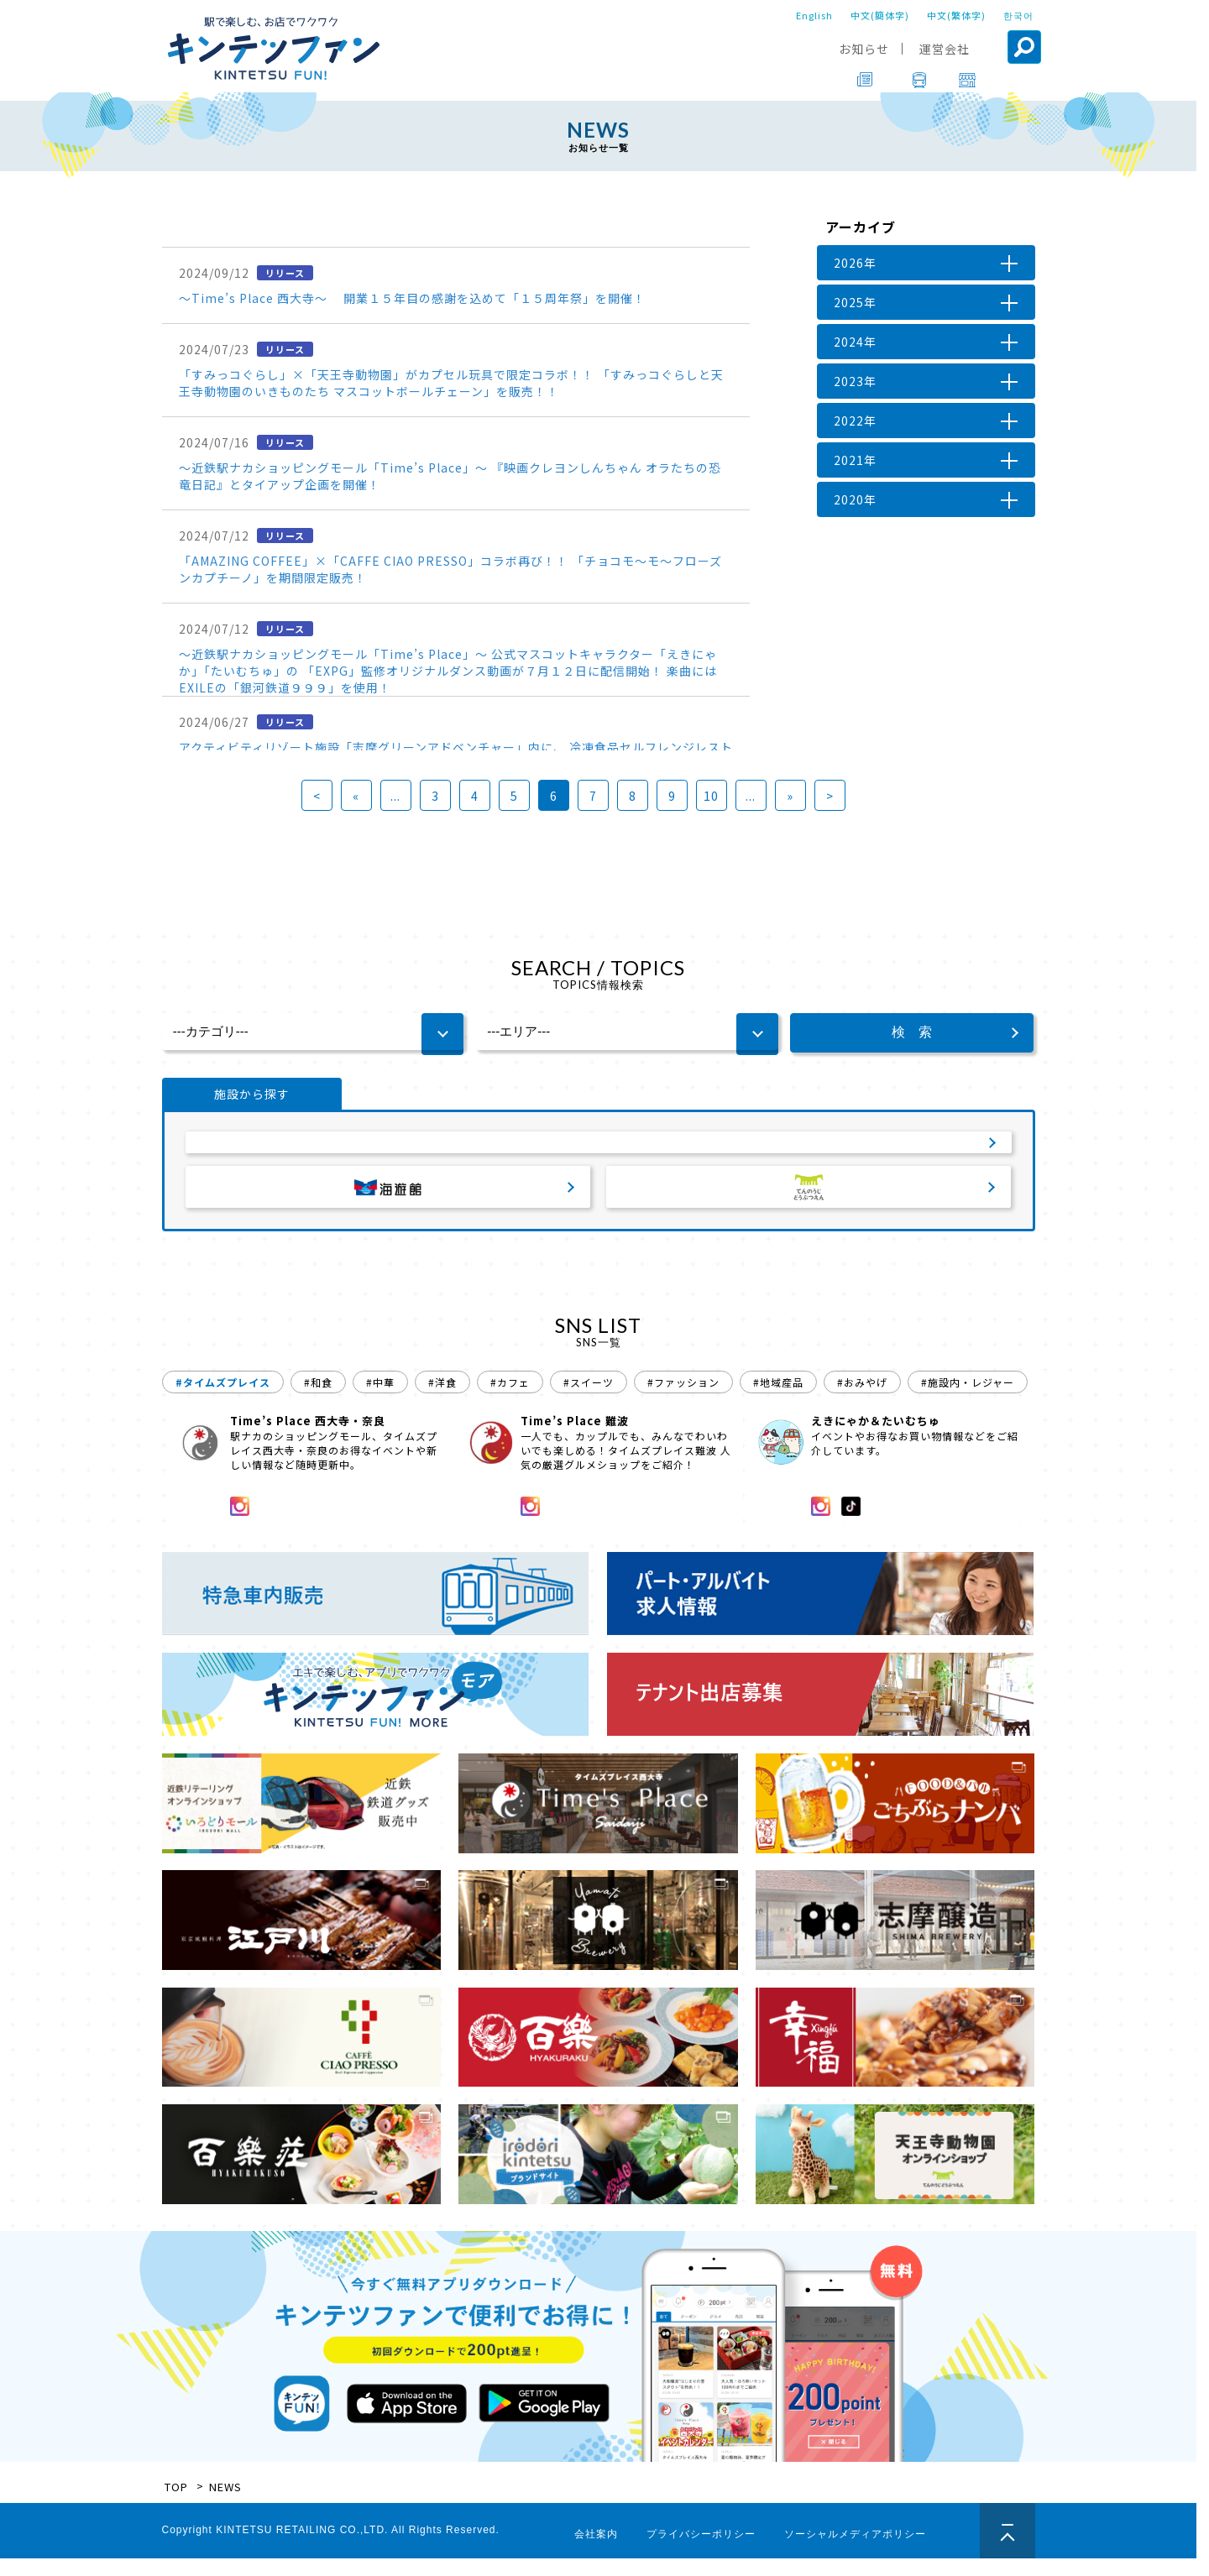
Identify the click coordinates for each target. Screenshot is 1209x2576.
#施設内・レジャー (967, 1400)
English (814, 15)
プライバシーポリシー (701, 2552)
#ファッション (683, 1400)
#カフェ (510, 1400)
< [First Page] (317, 795)
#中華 (380, 1400)
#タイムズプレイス (222, 1400)
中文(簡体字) (879, 15)
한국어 (1018, 15)
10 (711, 795)
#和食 (318, 1400)
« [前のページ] (356, 795)
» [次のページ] (790, 795)
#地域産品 (778, 1400)
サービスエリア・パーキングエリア (598, 1150)
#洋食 (442, 1400)
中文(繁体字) (956, 15)
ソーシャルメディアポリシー (855, 2552)
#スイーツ (588, 1400)
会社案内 (596, 2552)
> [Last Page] (830, 795)
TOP (176, 2504)
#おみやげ (862, 1400)
